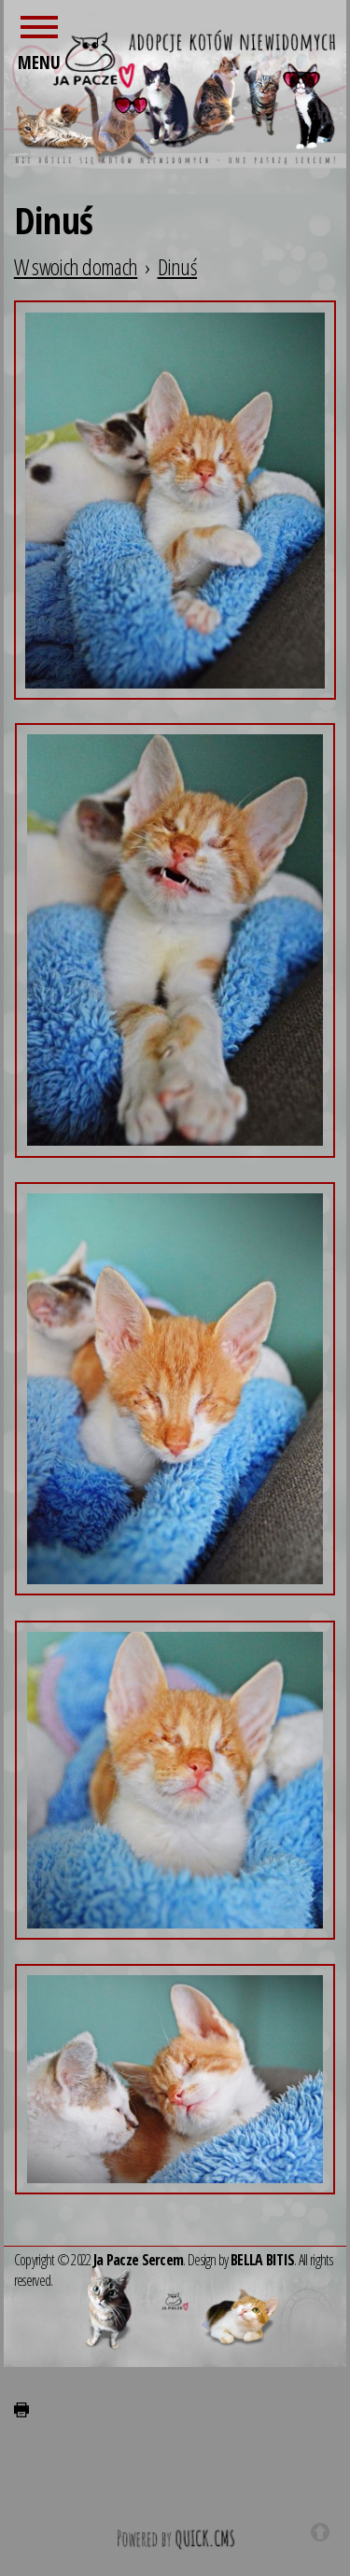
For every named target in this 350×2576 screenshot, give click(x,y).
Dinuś (178, 266)
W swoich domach (76, 266)
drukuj (21, 2410)
